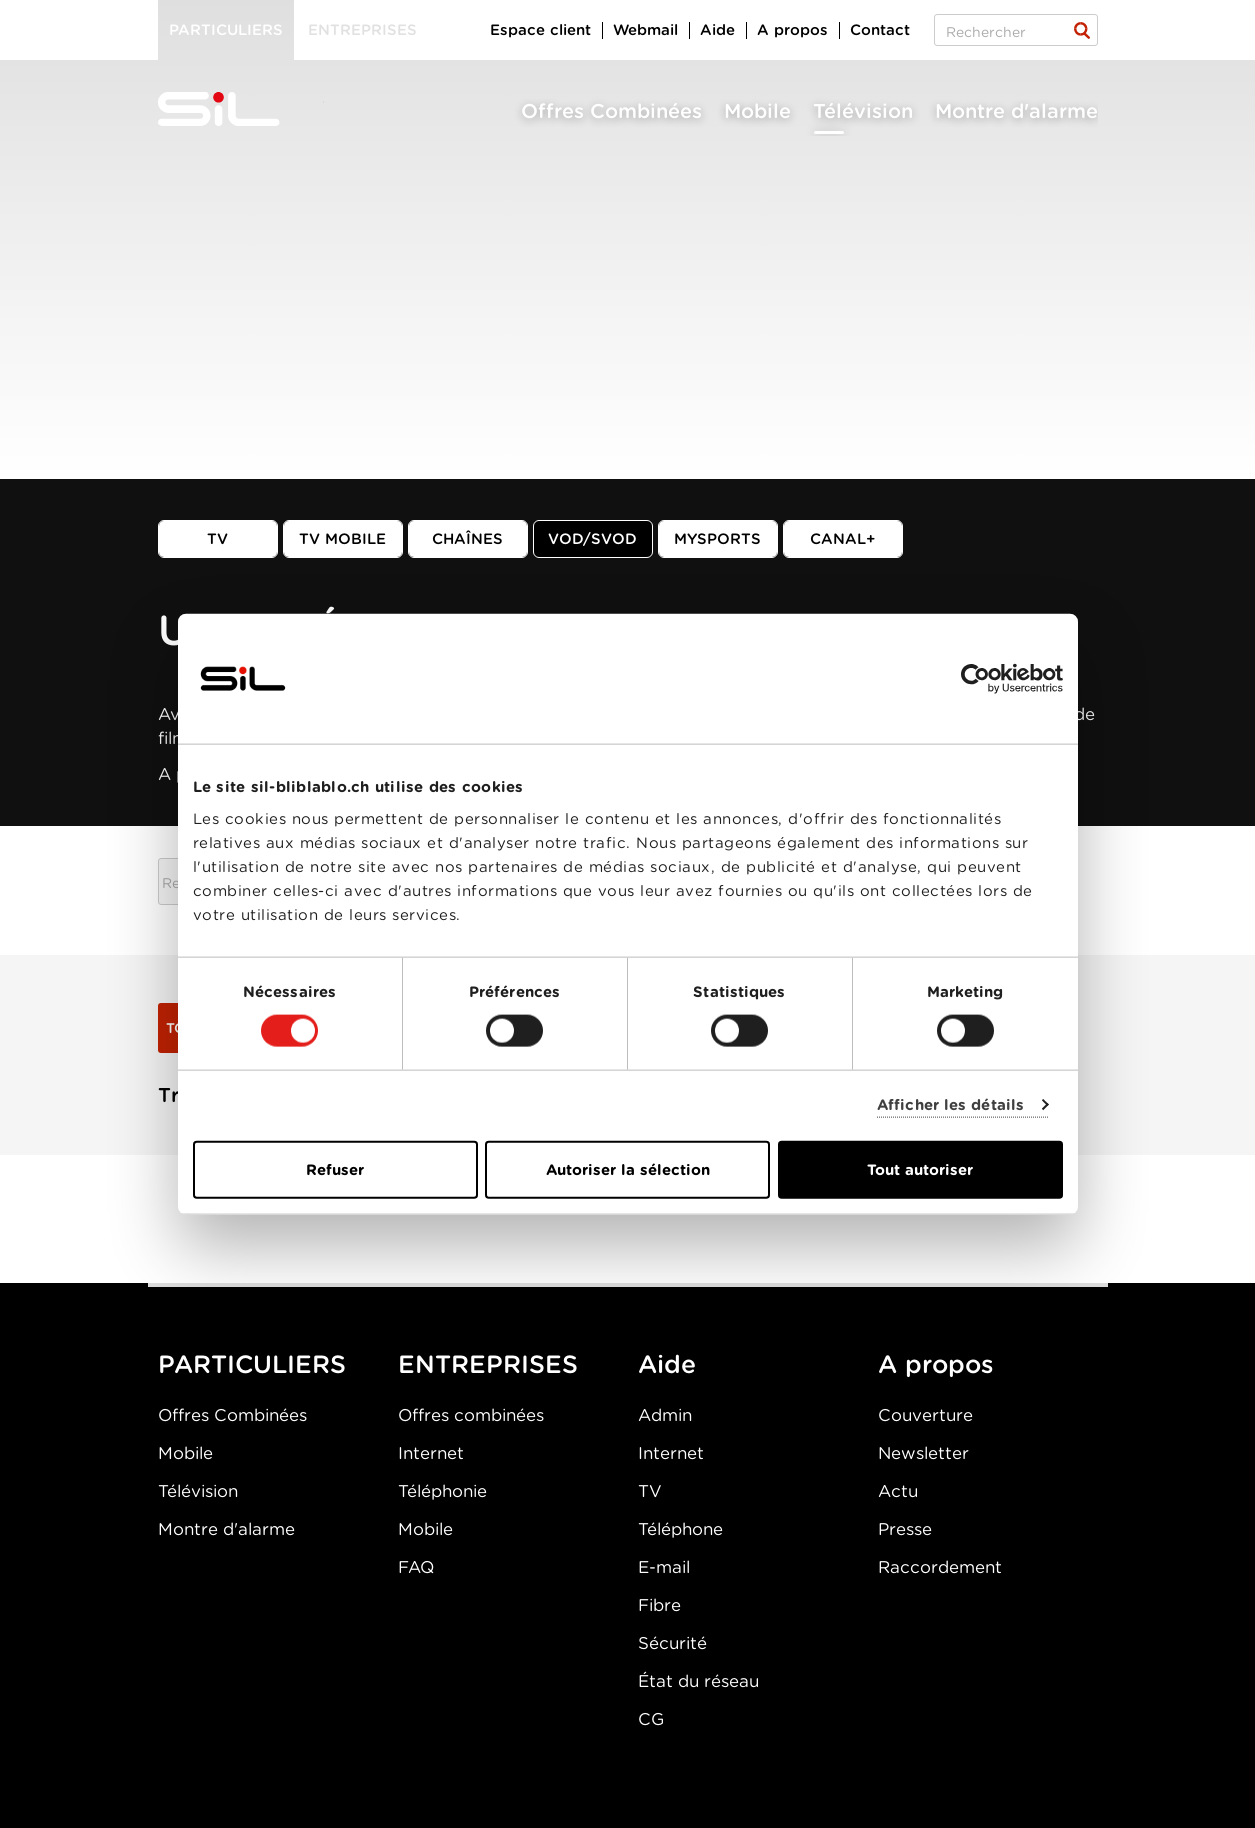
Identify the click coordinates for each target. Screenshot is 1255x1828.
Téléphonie (442, 1491)
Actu (898, 1491)
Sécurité (672, 1643)
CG (651, 1719)
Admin (665, 1415)
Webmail (645, 30)
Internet (431, 1453)
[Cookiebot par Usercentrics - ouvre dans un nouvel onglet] (975, 679)
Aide (717, 30)
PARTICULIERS (252, 1364)
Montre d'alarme (1016, 111)
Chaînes (467, 539)
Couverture (925, 1415)
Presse (905, 1529)
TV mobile (342, 539)
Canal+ (843, 539)
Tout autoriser (920, 1169)
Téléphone (680, 1529)
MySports (717, 539)
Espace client (540, 30)
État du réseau (698, 1681)
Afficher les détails (950, 1105)
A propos (792, 30)
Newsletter (923, 1453)
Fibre (659, 1605)
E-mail (664, 1567)
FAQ (416, 1567)
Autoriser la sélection (628, 1169)
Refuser (335, 1169)
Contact (880, 30)
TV (217, 539)
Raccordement (940, 1567)
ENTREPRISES (488, 1364)
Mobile (757, 111)
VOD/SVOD (592, 539)
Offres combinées (471, 1415)
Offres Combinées (611, 111)
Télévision (863, 111)
